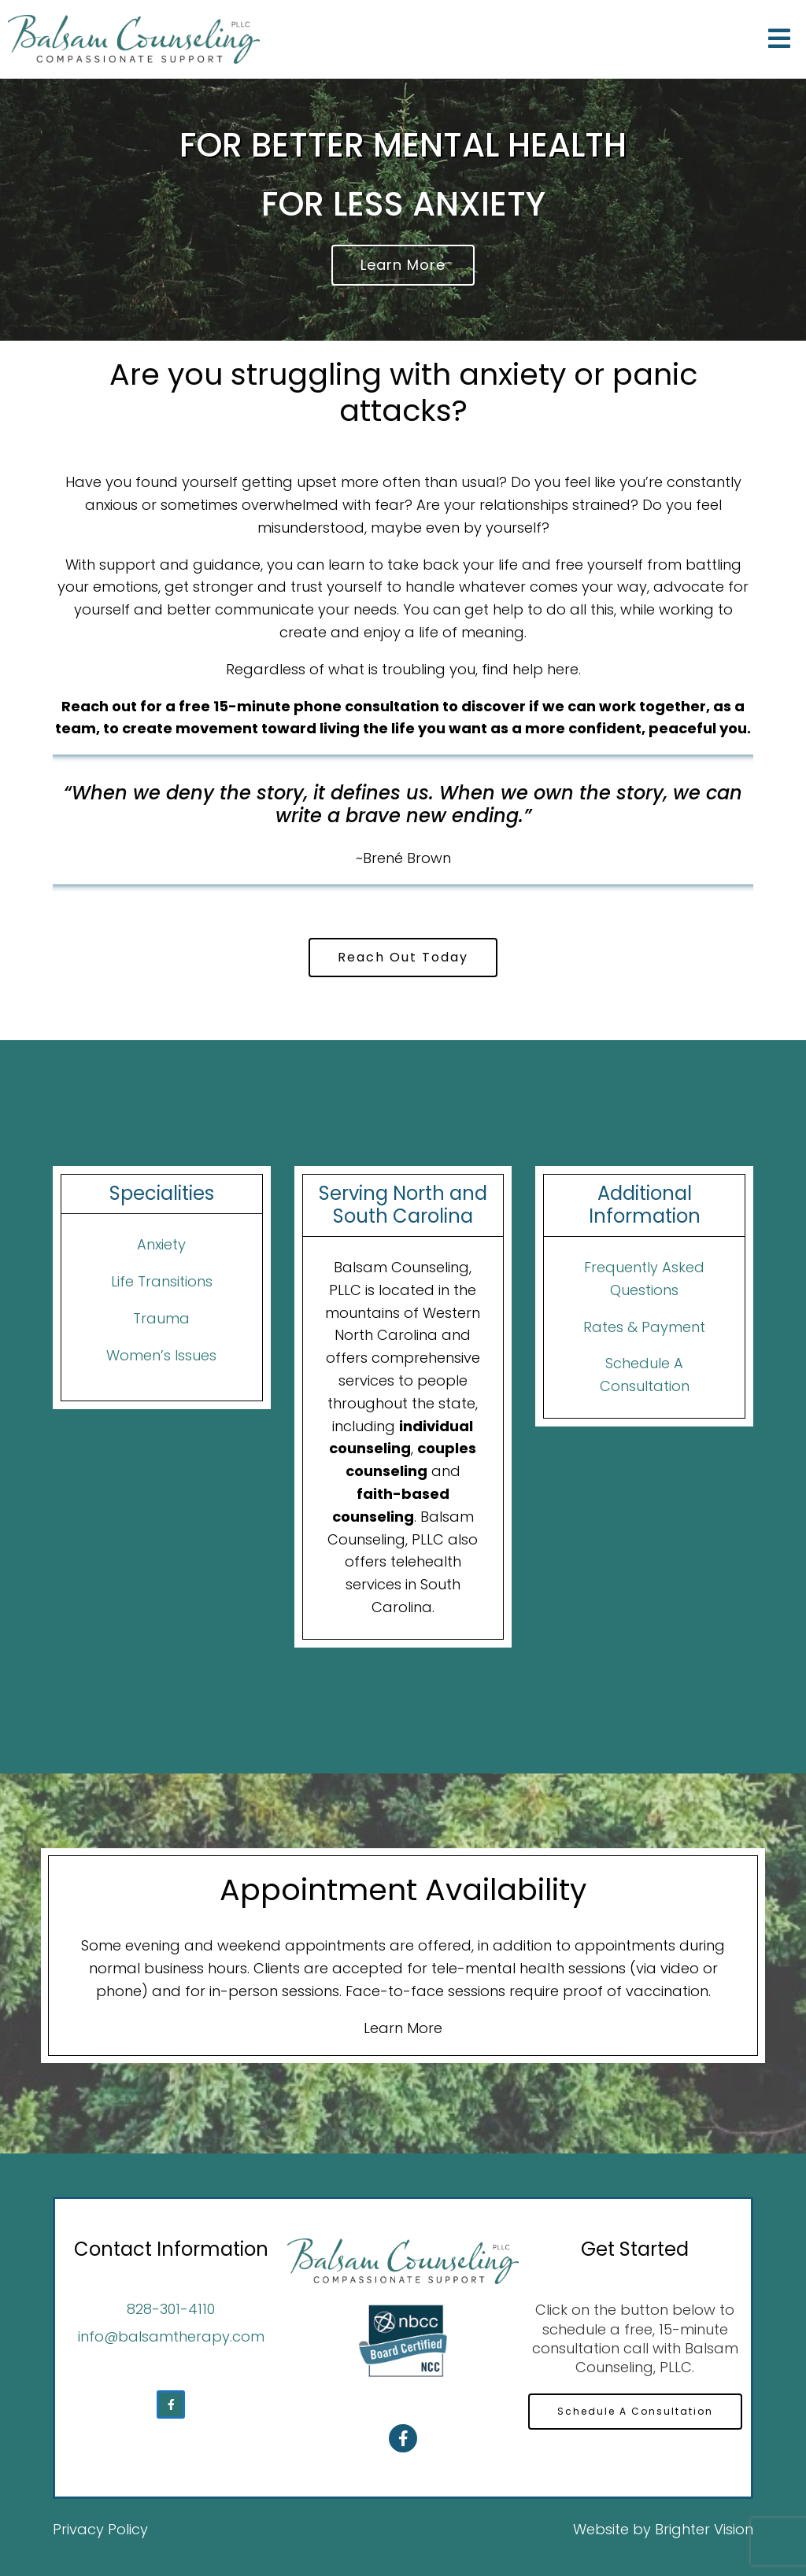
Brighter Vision (704, 2529)
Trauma (161, 1318)
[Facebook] (171, 2404)
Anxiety (161, 1244)
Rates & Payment (644, 1327)
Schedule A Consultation (635, 2411)
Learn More (403, 265)
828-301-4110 (171, 2309)
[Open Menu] (779, 40)
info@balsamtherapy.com (171, 2336)
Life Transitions (162, 1281)
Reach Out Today (403, 957)
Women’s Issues (161, 1355)
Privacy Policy (100, 2529)
